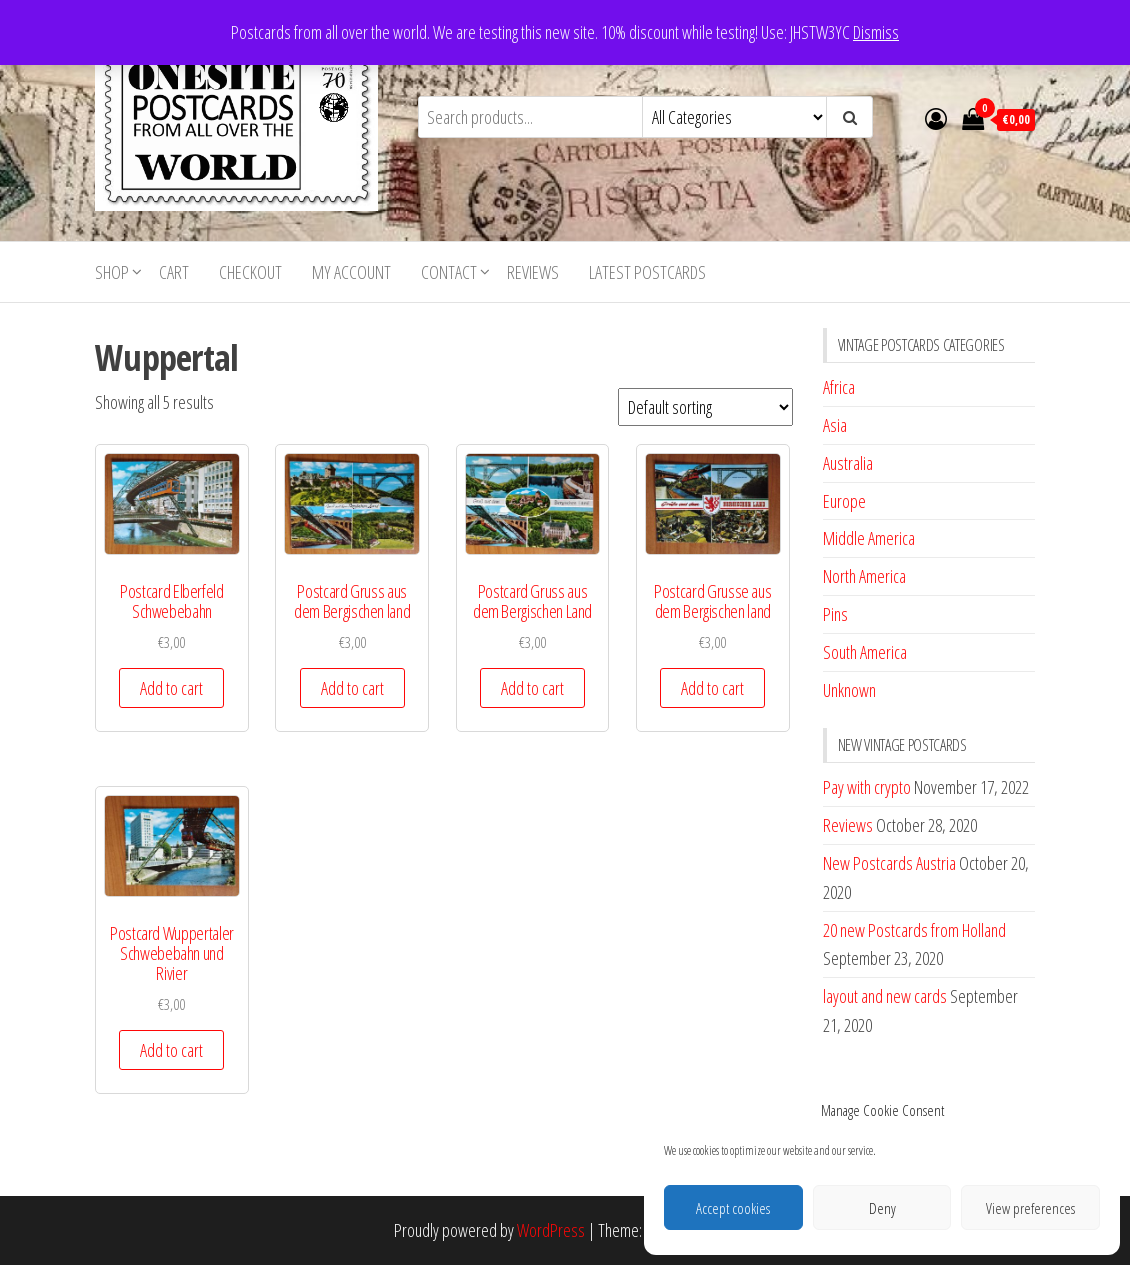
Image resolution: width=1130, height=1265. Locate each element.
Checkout (250, 272)
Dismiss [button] (876, 32)
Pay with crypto (867, 787)
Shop (112, 272)
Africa (839, 387)
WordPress (551, 1230)
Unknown (849, 690)
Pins (835, 614)
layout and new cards (885, 996)
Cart (174, 272)
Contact (449, 272)
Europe (844, 501)
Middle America (869, 538)
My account (351, 272)
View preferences (1030, 1208)
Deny (882, 1208)
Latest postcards (647, 272)
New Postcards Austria (889, 863)
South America (865, 652)
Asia (835, 425)
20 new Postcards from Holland (914, 930)
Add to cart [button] (171, 688)
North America (864, 576)
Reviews (533, 272)
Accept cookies (733, 1208)
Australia (848, 463)
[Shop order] (705, 407)
